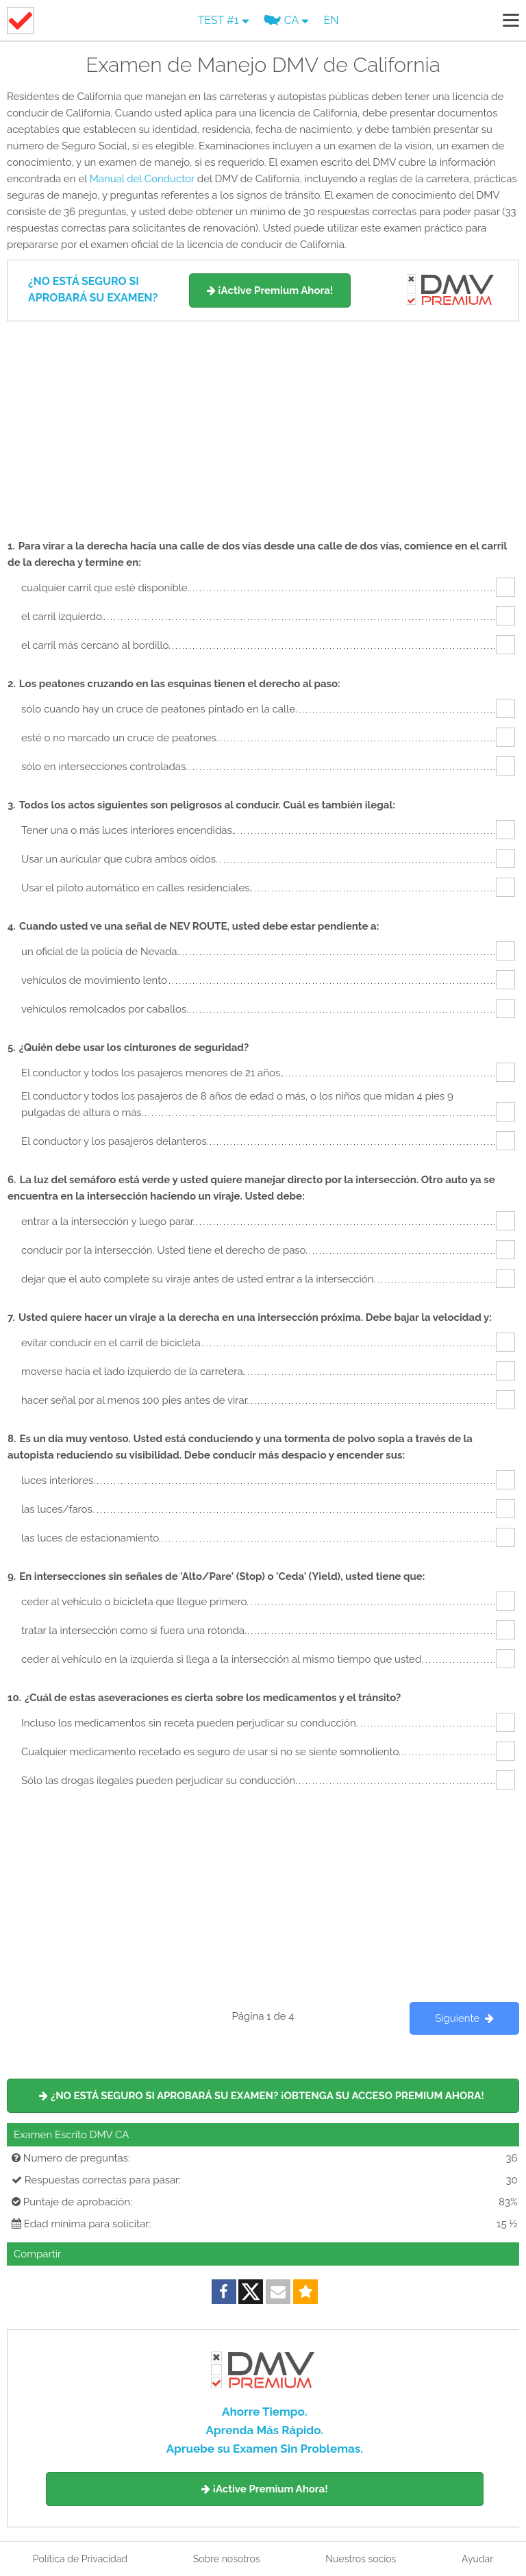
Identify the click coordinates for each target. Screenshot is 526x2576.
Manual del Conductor (142, 179)
